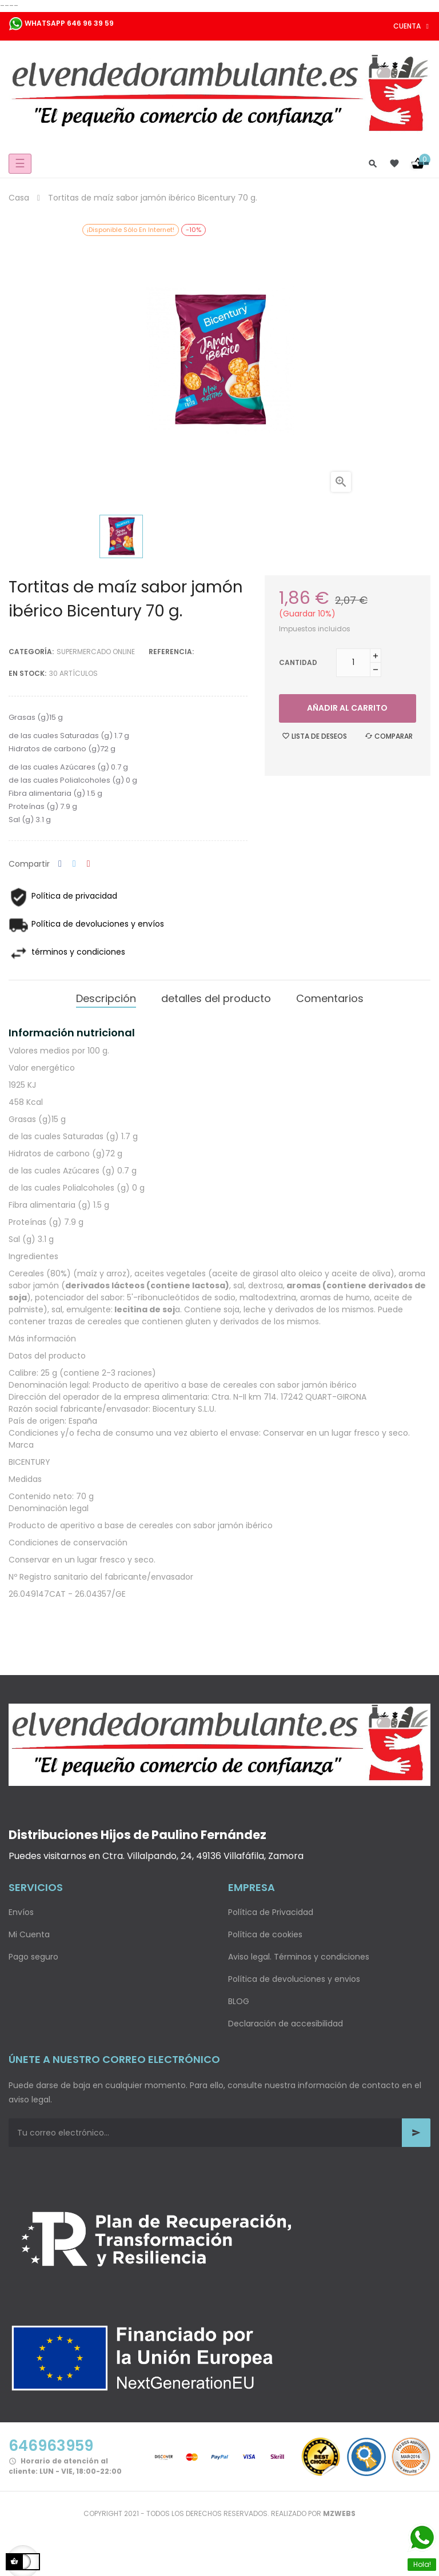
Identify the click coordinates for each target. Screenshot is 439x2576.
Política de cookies (265, 1934)
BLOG (238, 2001)
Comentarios (330, 998)
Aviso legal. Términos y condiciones (298, 1956)
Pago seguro (33, 1956)
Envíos (21, 1912)
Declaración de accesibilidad (285, 2023)
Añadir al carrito (347, 708)
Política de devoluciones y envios (294, 1979)
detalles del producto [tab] (216, 998)
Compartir (60, 864)
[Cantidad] (353, 662)
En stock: (27, 673)
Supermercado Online (96, 651)
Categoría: (31, 651)
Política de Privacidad (270, 1912)
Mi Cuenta (29, 1934)
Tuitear (74, 864)
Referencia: (171, 651)
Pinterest (88, 864)
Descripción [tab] (106, 998)
